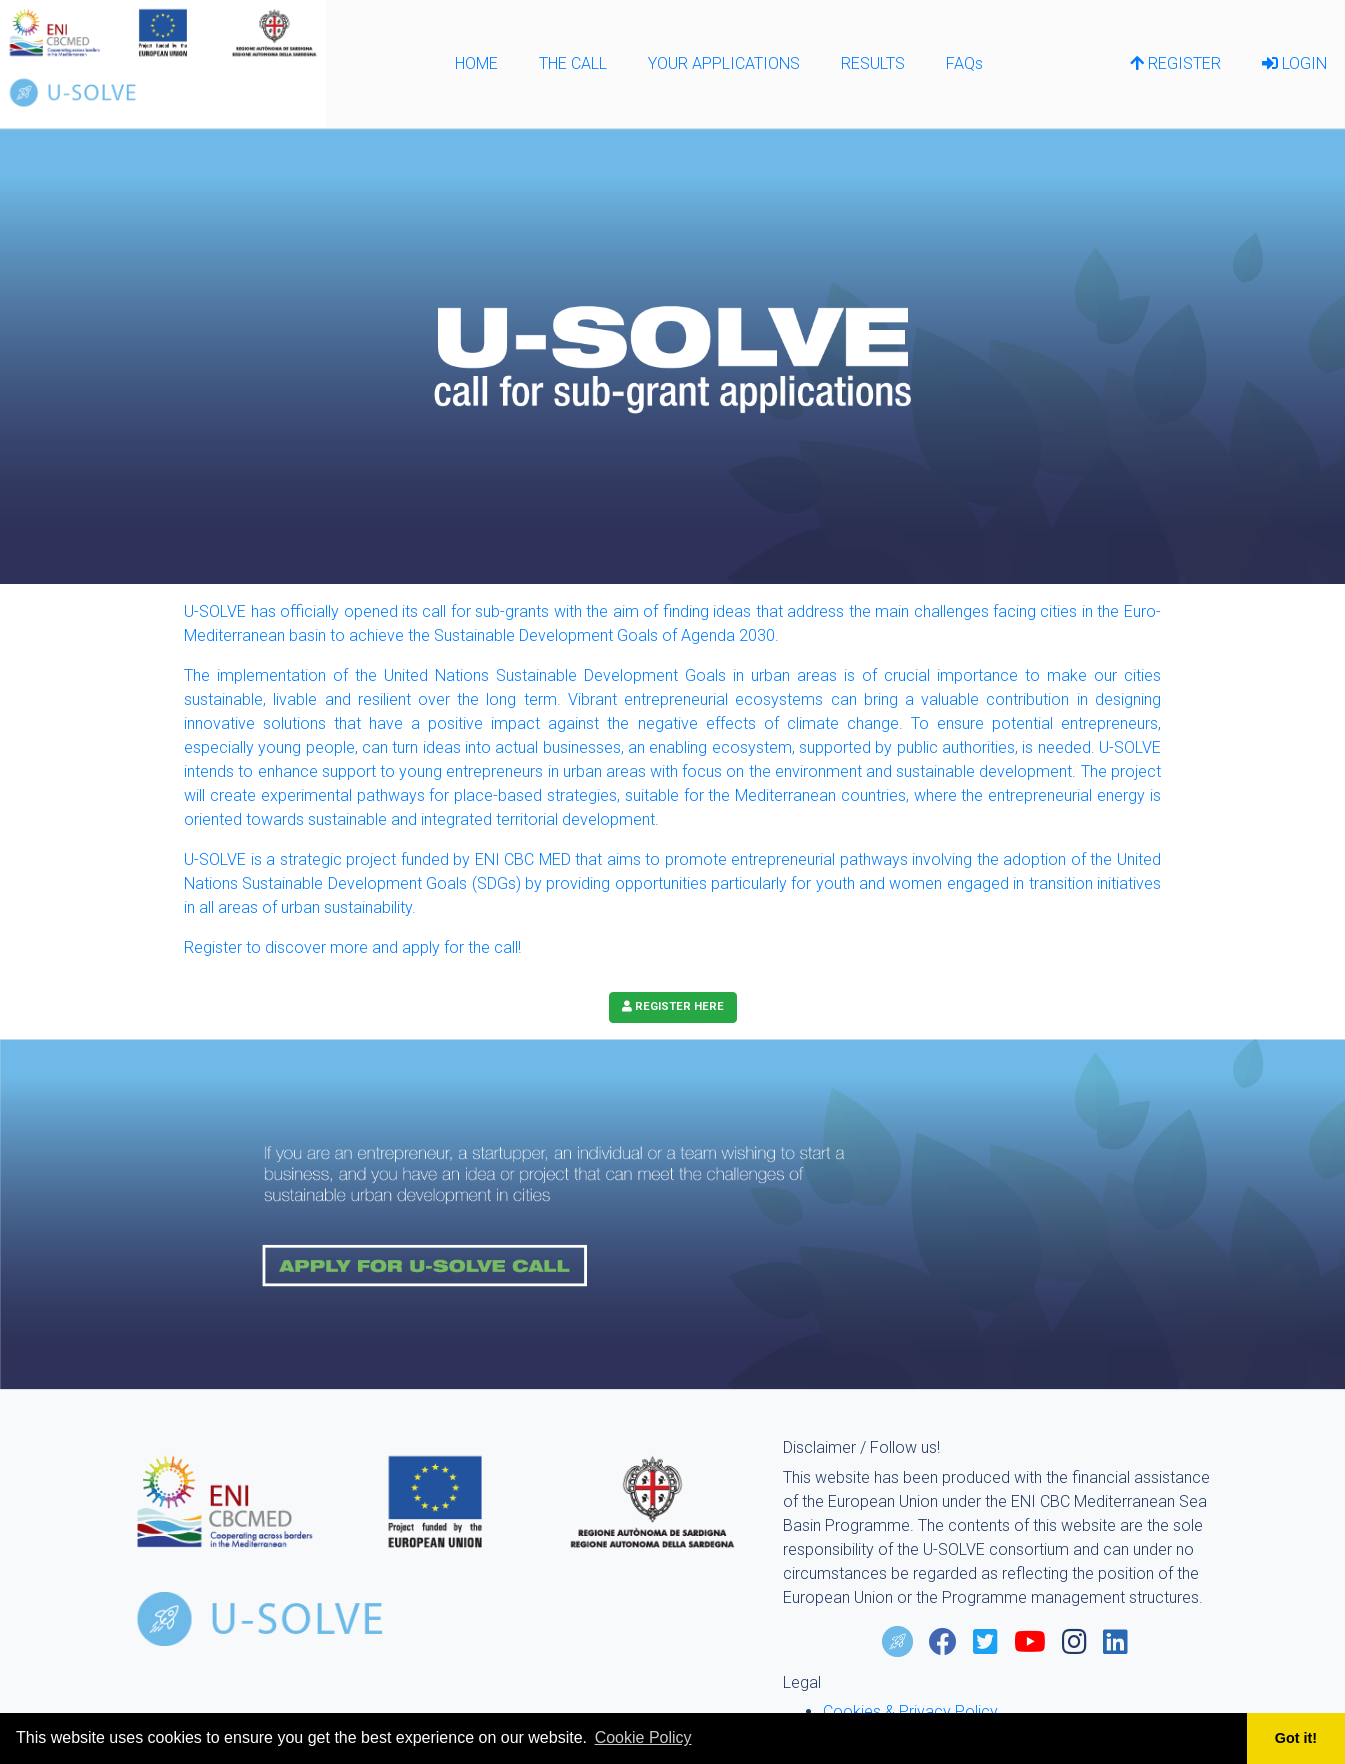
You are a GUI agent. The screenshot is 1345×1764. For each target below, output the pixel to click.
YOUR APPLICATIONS (724, 63)
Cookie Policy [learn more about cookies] (643, 1737)
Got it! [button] (1296, 1738)
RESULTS (873, 63)
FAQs (964, 63)
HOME (476, 63)
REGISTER (1175, 63)
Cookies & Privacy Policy (910, 1711)
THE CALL (573, 63)
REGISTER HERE (673, 1006)
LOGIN (1294, 63)
